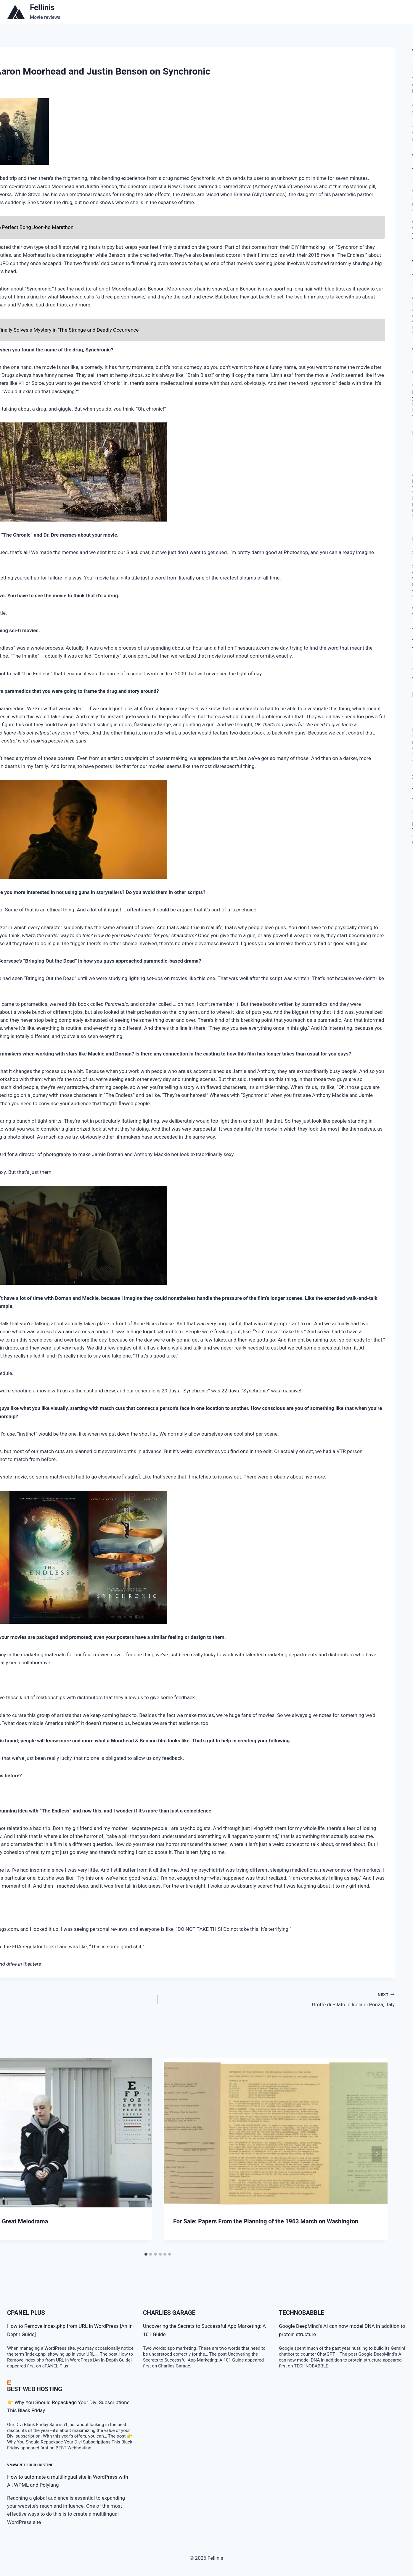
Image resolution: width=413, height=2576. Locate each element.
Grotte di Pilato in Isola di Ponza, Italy (279, 1999)
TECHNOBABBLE (301, 2312)
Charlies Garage (169, 2312)
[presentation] (276, 2132)
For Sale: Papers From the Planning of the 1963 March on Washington (265, 2221)
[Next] (377, 2154)
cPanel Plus (26, 2312)
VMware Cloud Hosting (30, 2465)
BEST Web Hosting (34, 2389)
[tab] (145, 2254)
